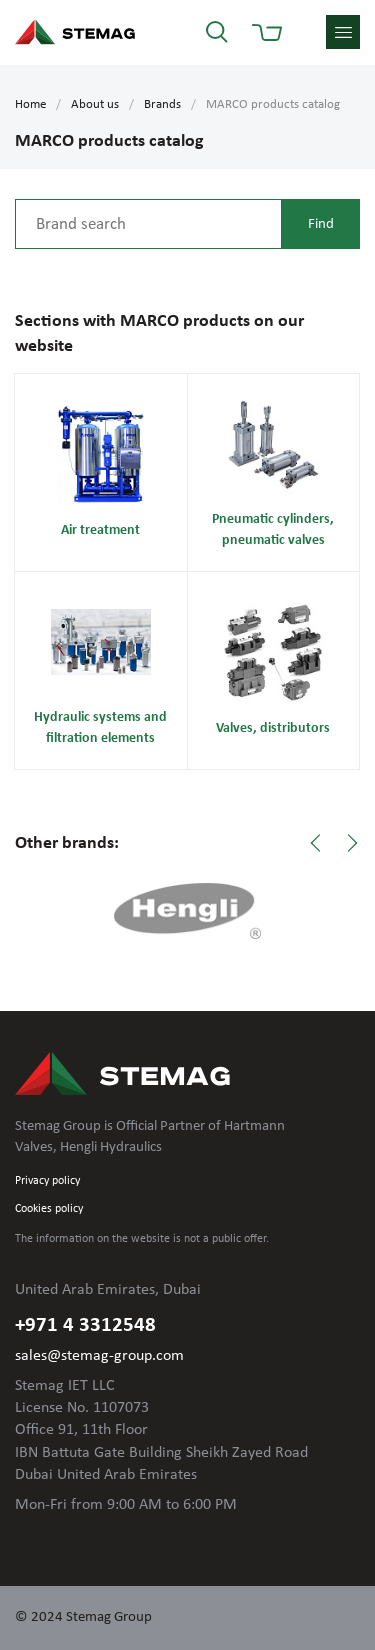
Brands (162, 104)
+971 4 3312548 (85, 1325)
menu (343, 32)
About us (95, 104)
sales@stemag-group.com (99, 1356)
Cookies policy (49, 1209)
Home (30, 104)
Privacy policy (47, 1181)
